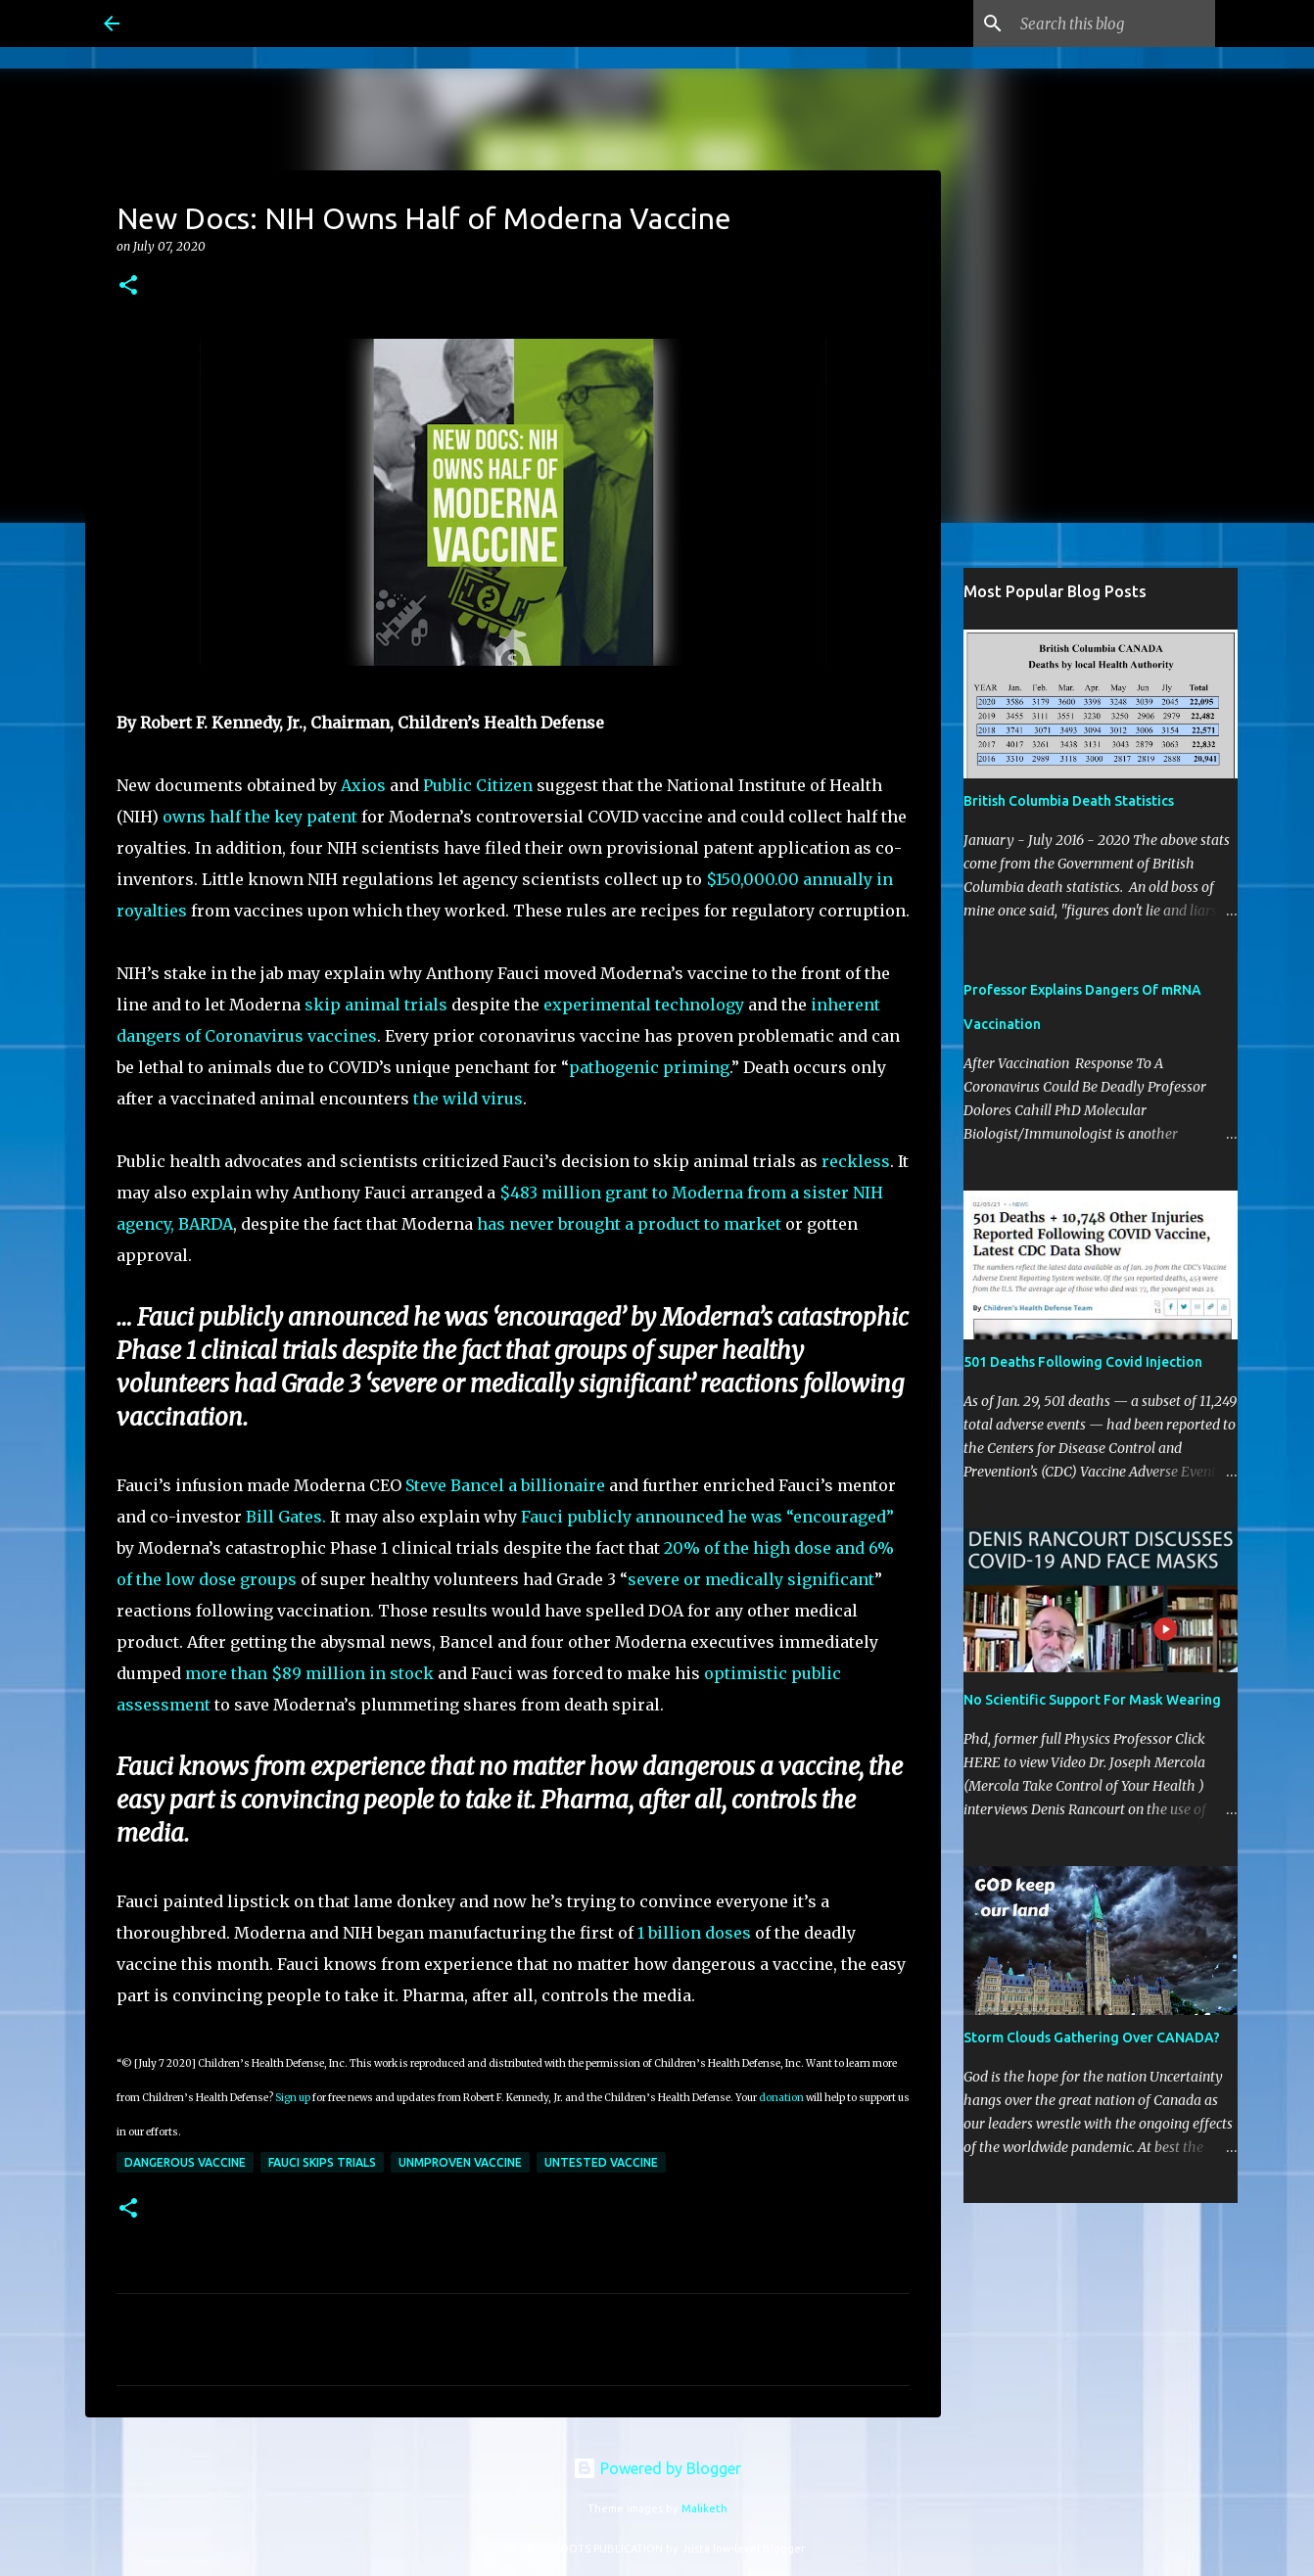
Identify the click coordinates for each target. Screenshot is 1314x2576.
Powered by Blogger (657, 2468)
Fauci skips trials (322, 2162)
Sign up (292, 2097)
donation (781, 2097)
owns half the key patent (260, 816)
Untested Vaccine (601, 2162)
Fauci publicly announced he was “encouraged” (707, 1516)
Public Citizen (478, 785)
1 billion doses (694, 1933)
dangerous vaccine (185, 2162)
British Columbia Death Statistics (1068, 801)
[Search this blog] (1112, 23)
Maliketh (704, 2508)
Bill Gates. (286, 1516)
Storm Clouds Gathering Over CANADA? (1091, 2037)
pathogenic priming (649, 1067)
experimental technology (643, 1004)
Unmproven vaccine (460, 2162)
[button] (128, 286)
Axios (363, 785)
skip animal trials (376, 1004)
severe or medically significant (751, 1579)
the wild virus (468, 1098)
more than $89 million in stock (309, 1673)
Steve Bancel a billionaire (505, 1485)
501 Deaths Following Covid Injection (1082, 1362)
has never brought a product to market (629, 1224)
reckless (855, 1161)
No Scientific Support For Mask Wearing (1092, 1700)
